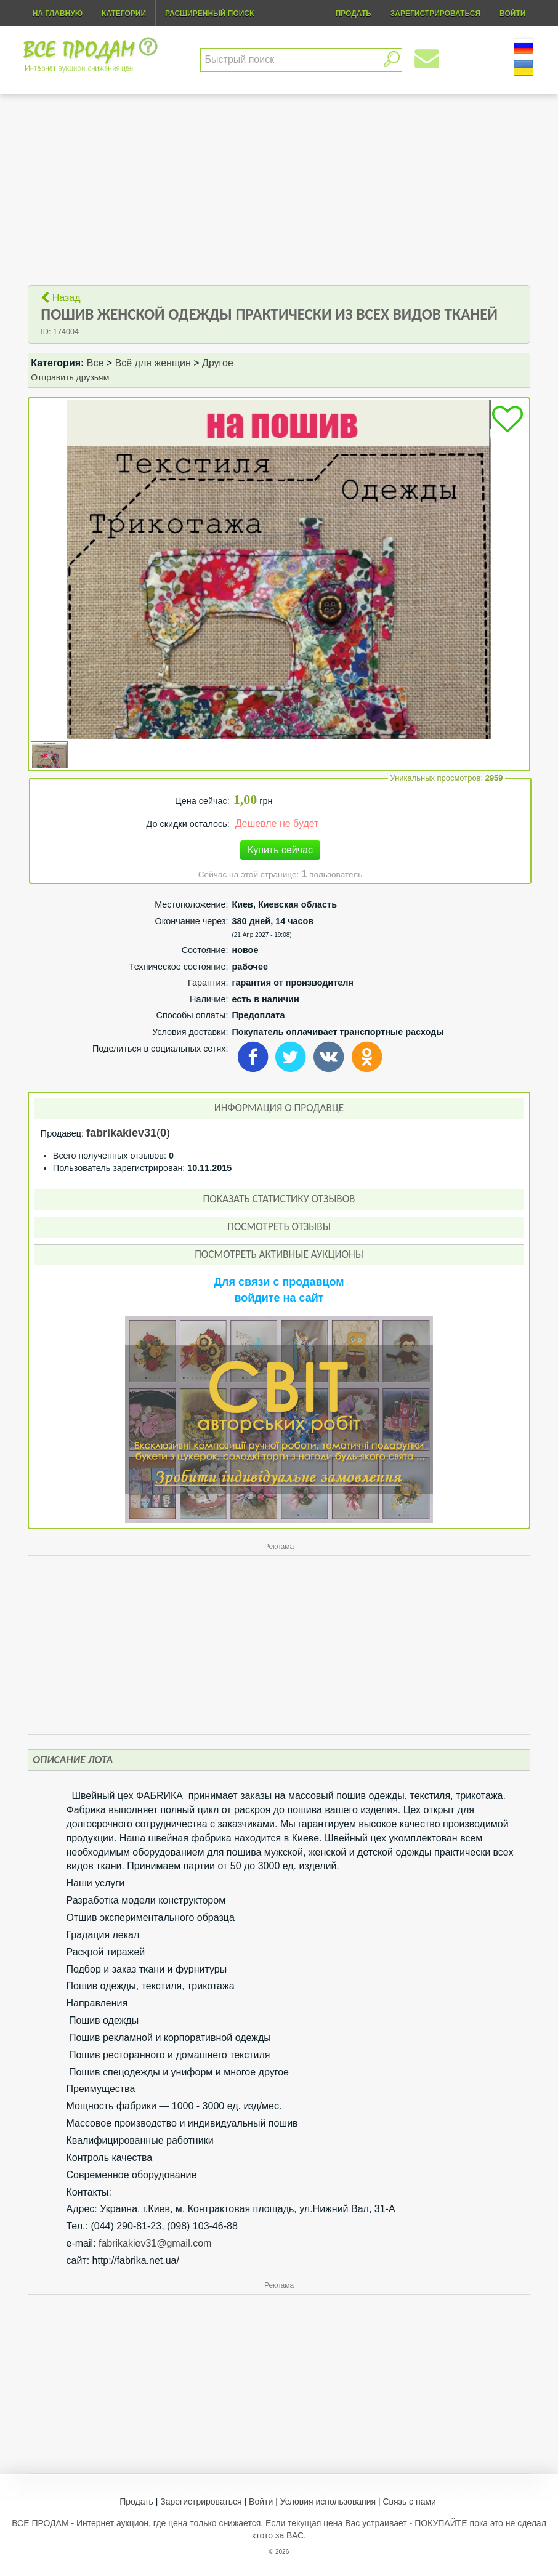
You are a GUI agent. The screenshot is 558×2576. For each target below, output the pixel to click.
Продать (136, 2501)
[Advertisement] (279, 189)
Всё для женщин (153, 363)
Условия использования (328, 2501)
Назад (60, 297)
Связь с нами (409, 2501)
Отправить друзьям (70, 377)
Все (95, 363)
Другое (217, 363)
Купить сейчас (280, 850)
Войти (261, 2501)
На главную (58, 13)
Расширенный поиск (209, 13)
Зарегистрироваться (200, 2501)
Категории (124, 13)
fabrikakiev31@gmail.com (155, 2243)
